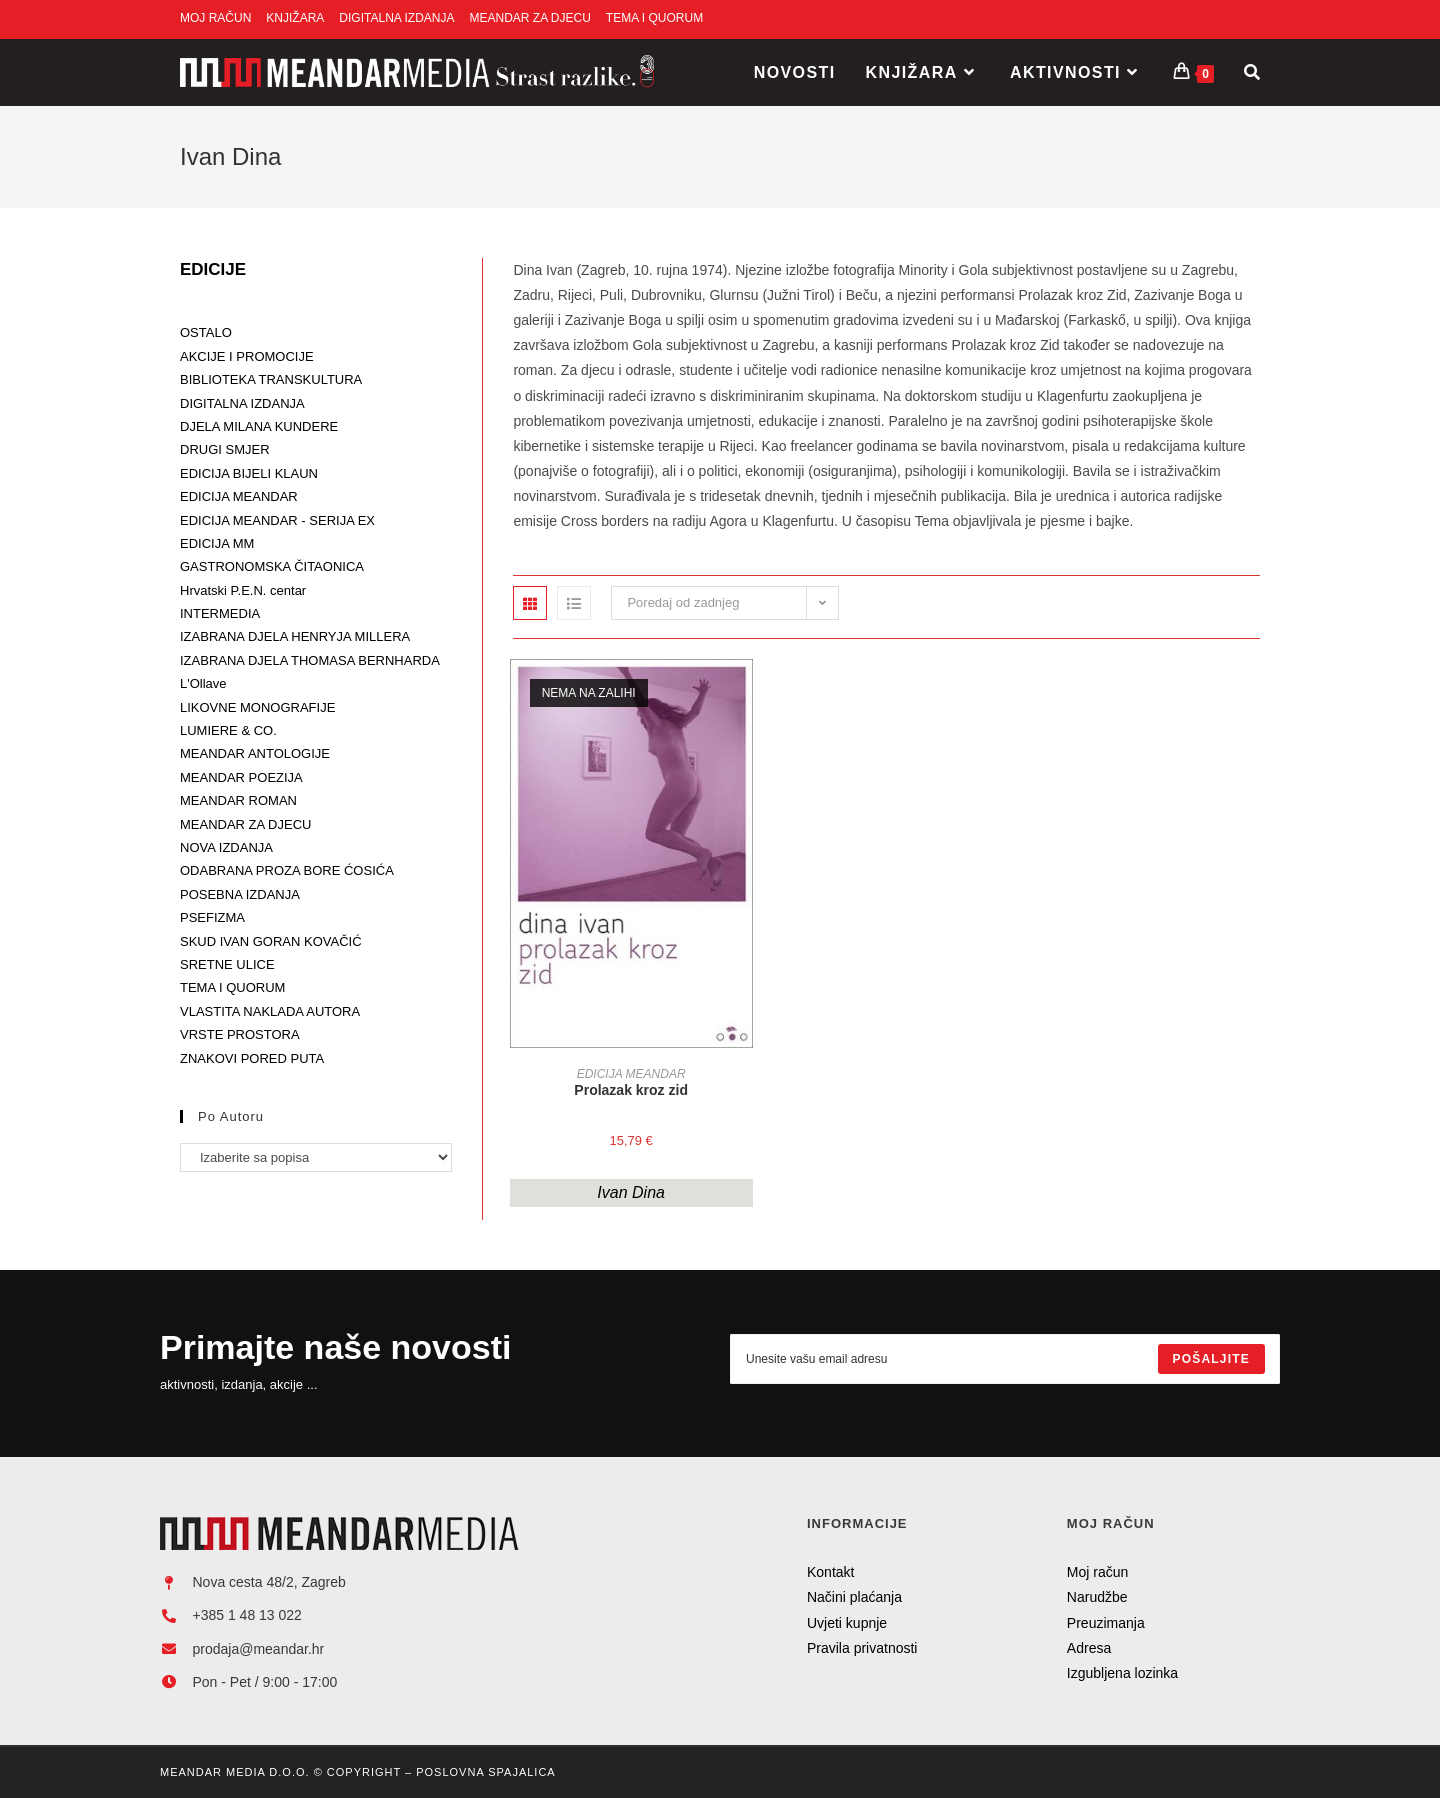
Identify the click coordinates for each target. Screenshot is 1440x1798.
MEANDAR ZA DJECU (530, 18)
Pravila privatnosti (862, 1648)
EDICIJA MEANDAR (631, 1074)
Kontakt (830, 1572)
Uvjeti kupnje (847, 1623)
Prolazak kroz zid (631, 1090)
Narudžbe (1097, 1597)
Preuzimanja (1106, 1623)
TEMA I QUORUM (654, 18)
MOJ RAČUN (215, 18)
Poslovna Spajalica (485, 1772)
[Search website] (1252, 72)
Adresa (1089, 1648)
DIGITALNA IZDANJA (396, 18)
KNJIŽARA (295, 18)
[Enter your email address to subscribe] (1005, 1359)
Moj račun (1097, 1572)
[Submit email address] (1211, 1359)
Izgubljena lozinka (1122, 1673)
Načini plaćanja (854, 1597)
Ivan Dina (631, 1192)
